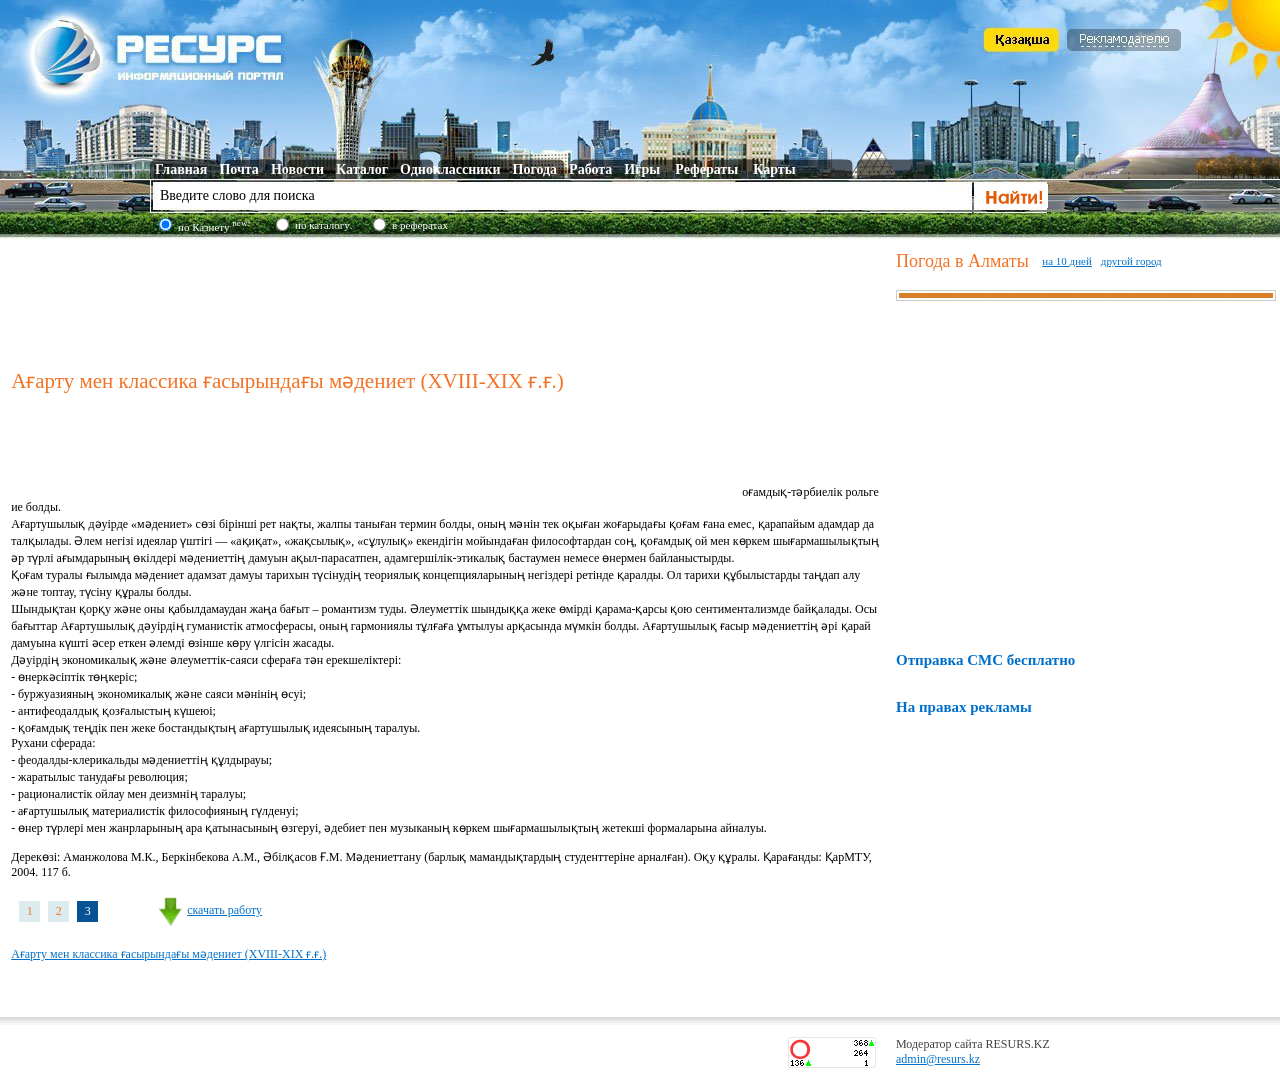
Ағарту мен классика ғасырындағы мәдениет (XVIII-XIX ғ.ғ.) (168, 954)
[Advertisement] (449, 299)
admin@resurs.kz (938, 1059)
